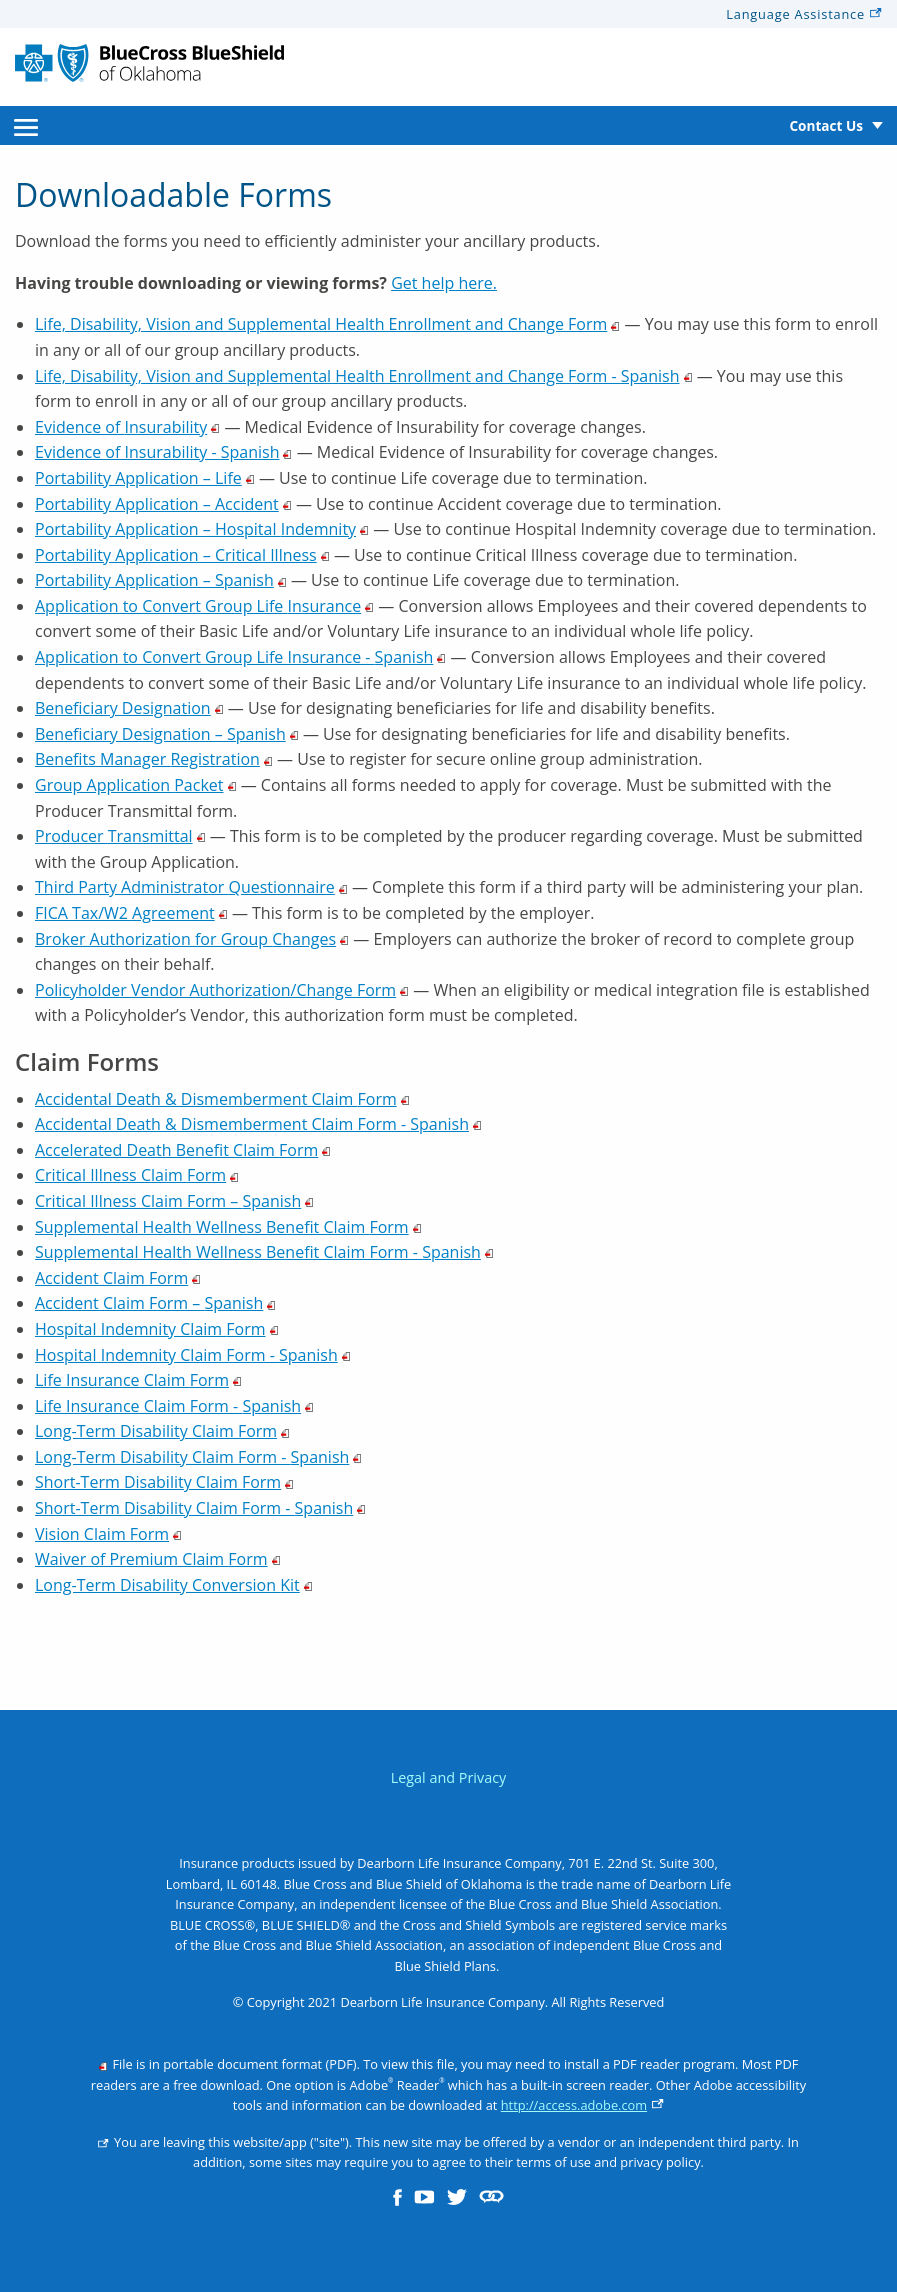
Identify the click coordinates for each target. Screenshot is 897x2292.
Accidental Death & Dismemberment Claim (222, 1099)
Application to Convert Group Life (204, 606)
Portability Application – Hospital (202, 529)
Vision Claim (108, 1534)
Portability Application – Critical (182, 555)
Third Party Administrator (191, 887)
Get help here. (444, 283)
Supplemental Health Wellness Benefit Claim (228, 1227)
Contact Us (826, 125)
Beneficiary (129, 708)
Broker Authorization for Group (192, 939)
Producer (120, 836)
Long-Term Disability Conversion (174, 1585)
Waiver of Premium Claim (158, 1559)
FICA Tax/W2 (131, 913)
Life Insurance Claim (138, 1380)
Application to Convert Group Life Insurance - (240, 657)
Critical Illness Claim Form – (174, 1201)
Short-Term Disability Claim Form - (200, 1508)
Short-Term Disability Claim (164, 1482)
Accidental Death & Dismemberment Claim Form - (258, 1124)
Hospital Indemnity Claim (157, 1329)
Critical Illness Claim (137, 1175)
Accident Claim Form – (155, 1303)
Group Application (136, 785)
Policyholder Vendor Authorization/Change (222, 990)
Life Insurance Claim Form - (174, 1406)
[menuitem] (26, 125)
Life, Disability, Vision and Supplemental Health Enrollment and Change (327, 324)
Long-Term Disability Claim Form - (198, 1457)
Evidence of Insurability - (163, 452)
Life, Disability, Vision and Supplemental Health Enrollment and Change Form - (364, 376)
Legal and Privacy (449, 1777)
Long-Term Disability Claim (162, 1431)
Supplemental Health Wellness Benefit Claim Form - (264, 1252)
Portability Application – (145, 478)
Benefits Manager (154, 759)
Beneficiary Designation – (167, 734)
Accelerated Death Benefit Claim (183, 1150)
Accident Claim (118, 1278)
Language (804, 14)
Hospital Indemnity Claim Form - (193, 1355)
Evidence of (127, 427)
